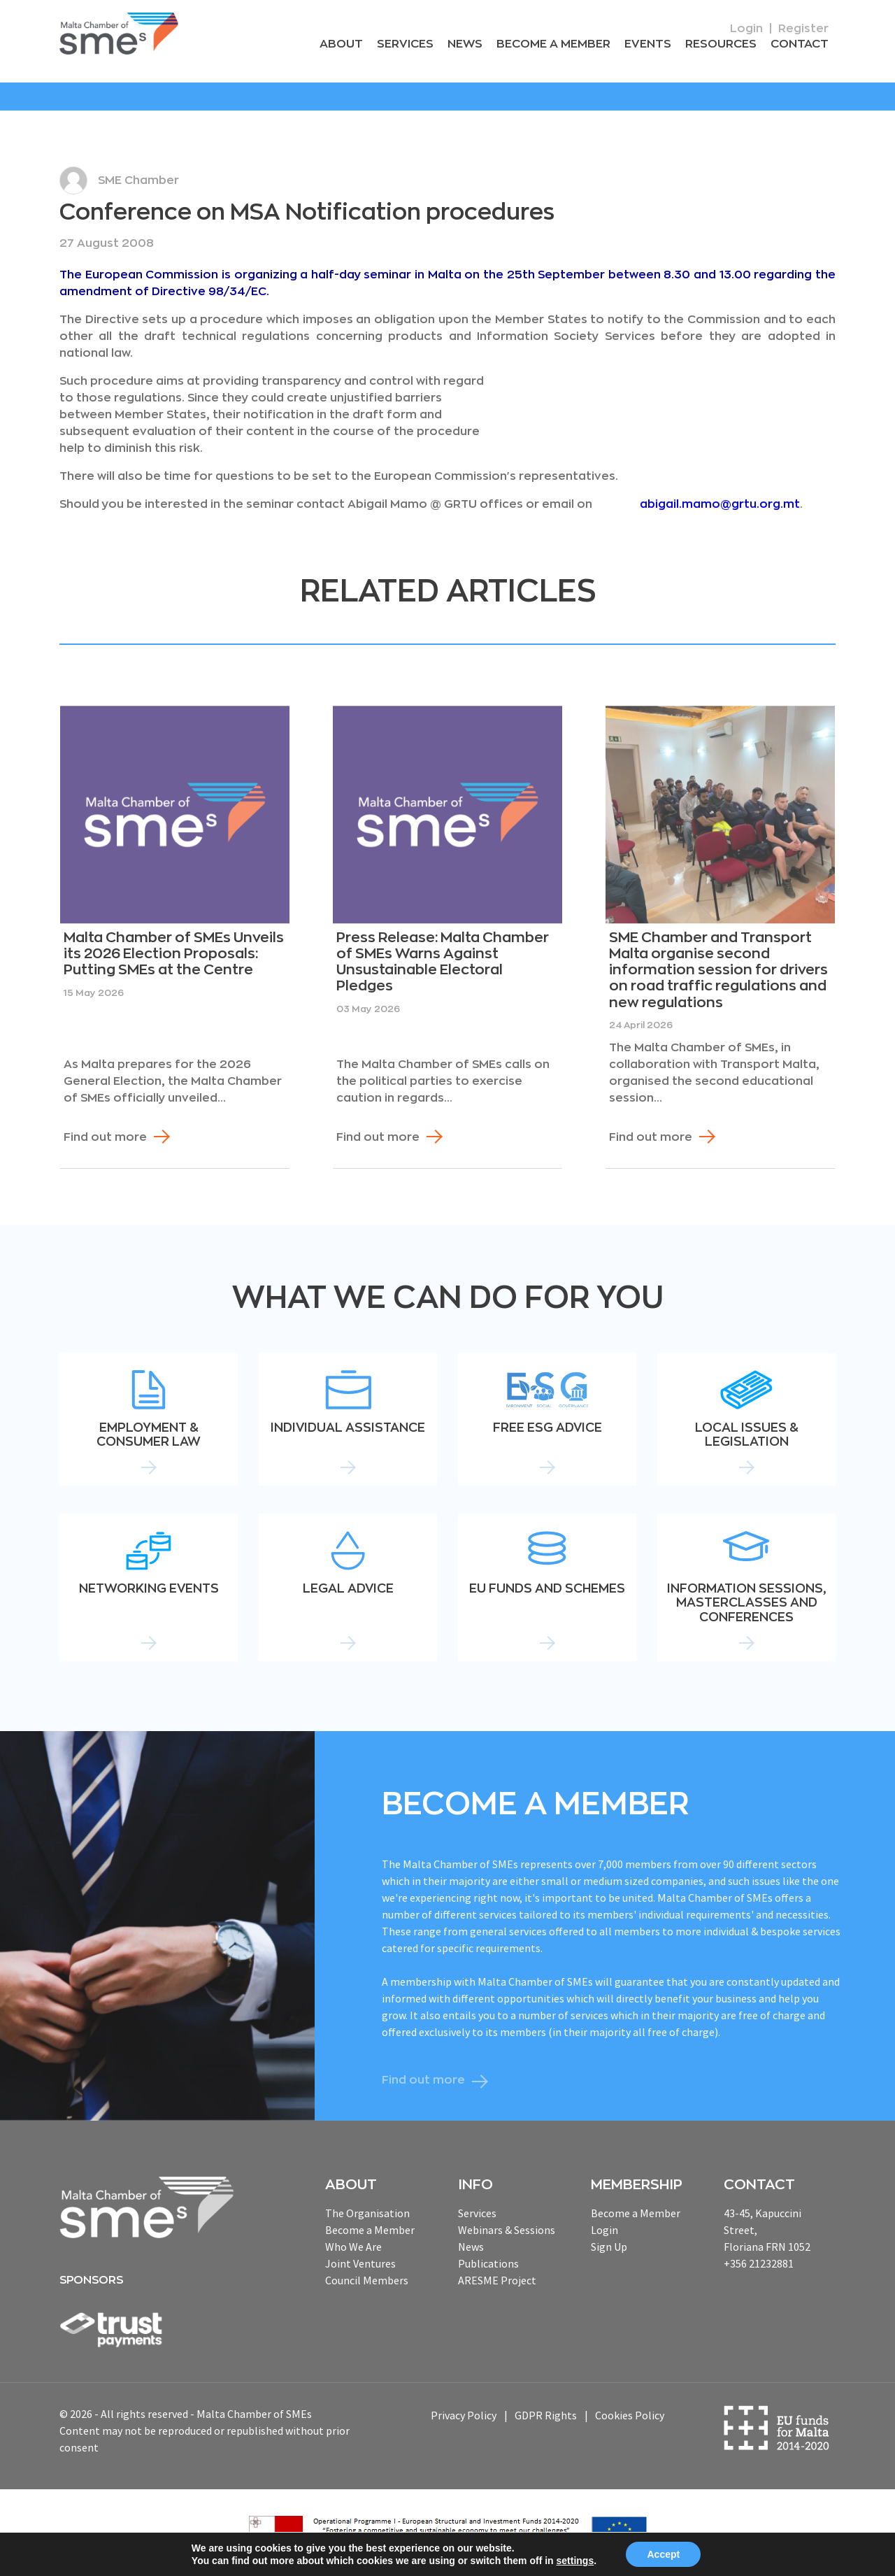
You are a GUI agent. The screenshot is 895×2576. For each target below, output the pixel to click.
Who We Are (353, 2246)
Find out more (105, 1137)
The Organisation (367, 2212)
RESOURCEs (723, 44)
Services (413, 44)
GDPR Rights (546, 2415)
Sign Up (609, 2246)
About (351, 44)
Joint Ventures (360, 2263)
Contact (800, 44)
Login (746, 28)
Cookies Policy (629, 2415)
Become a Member (559, 44)
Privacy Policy (463, 2415)
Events (651, 44)
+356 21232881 (759, 2263)
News (471, 44)
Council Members (366, 2279)
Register (803, 28)
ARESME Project (497, 2279)
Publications (488, 2263)
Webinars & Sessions (506, 2229)
